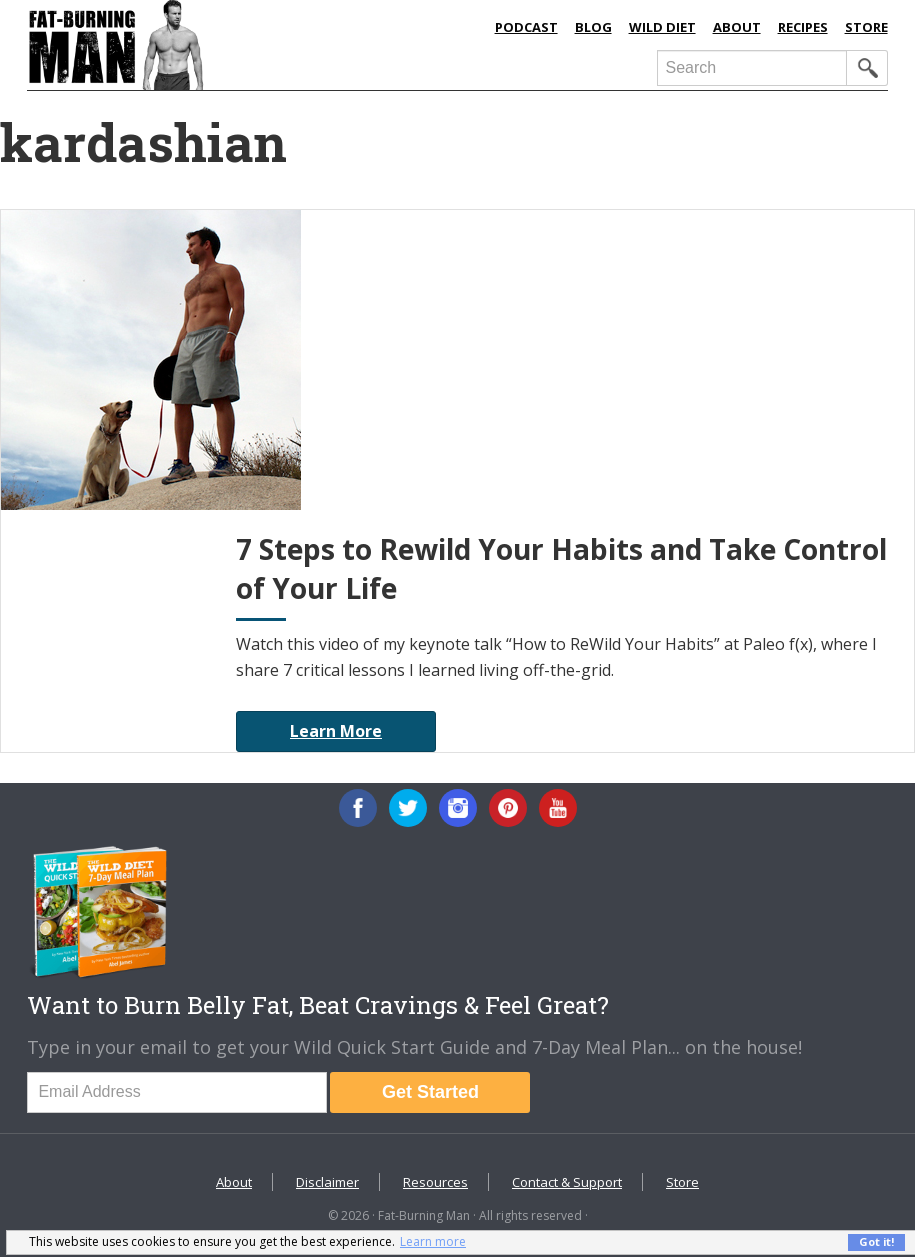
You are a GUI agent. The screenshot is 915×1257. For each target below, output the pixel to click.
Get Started (430, 1092)
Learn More (336, 731)
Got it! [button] (876, 1241)
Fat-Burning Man (212, 45)
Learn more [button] (433, 1241)
